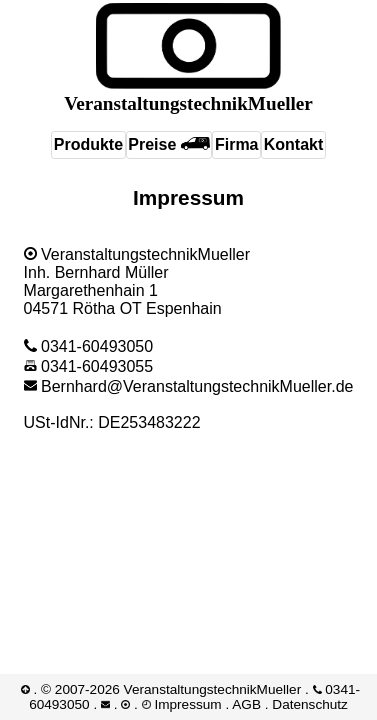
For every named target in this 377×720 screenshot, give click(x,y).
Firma (237, 144)
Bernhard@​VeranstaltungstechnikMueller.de (189, 386)
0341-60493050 (89, 346)
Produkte (88, 144)
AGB (246, 704)
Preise (168, 144)
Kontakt (294, 144)
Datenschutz (310, 704)
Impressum (187, 704)
